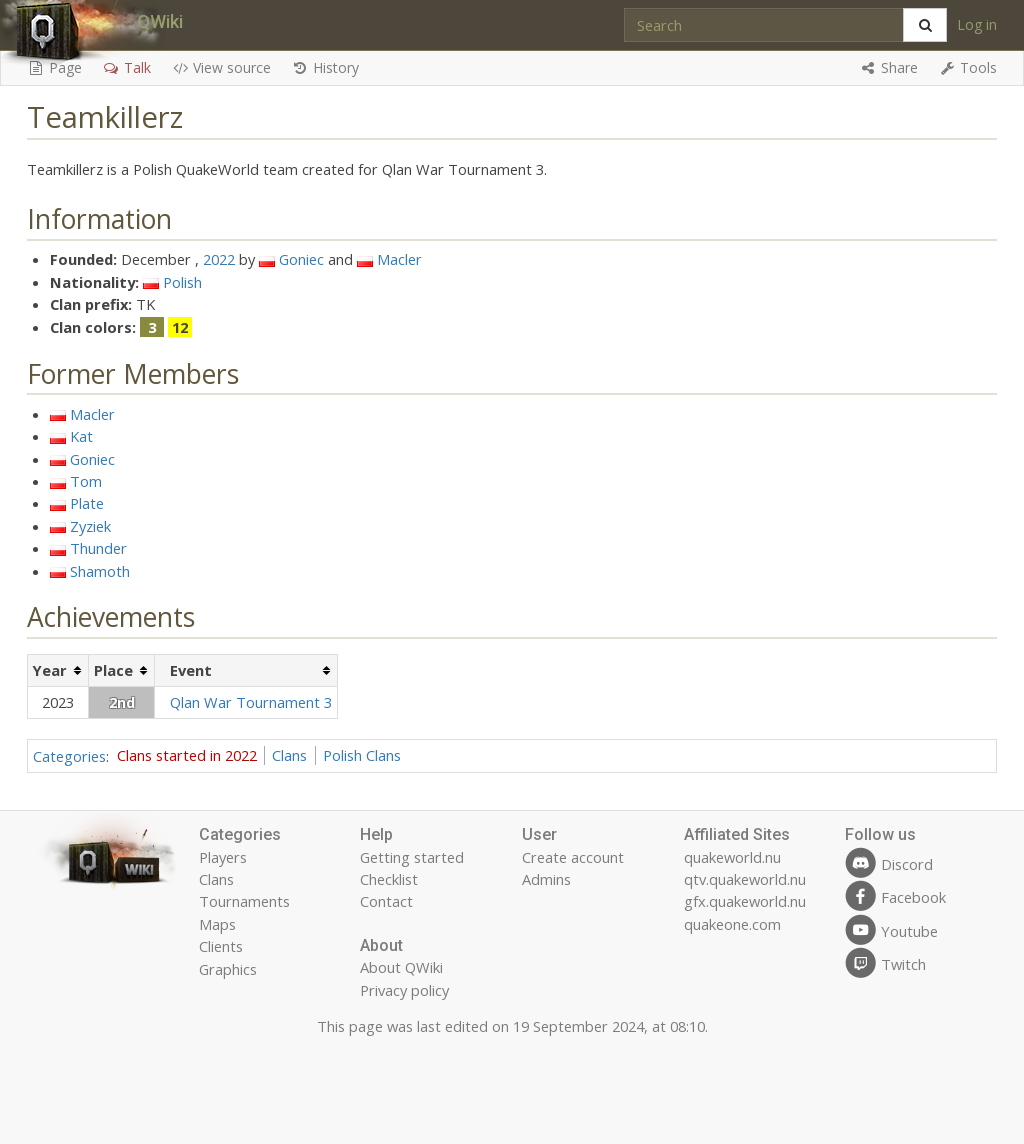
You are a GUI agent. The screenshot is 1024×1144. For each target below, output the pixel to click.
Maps (217, 924)
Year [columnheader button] (50, 670)
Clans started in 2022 (187, 755)
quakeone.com (732, 924)
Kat (81, 436)
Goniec (301, 259)
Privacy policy (404, 990)
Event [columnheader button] (191, 670)
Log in (977, 24)
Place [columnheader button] (113, 670)
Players (223, 857)
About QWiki (401, 967)
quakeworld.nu (732, 857)
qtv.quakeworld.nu (745, 879)
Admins (546, 879)
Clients (221, 946)
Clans (289, 755)
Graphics (228, 969)
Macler (399, 259)
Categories (69, 755)
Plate (87, 503)
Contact (386, 901)
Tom (86, 481)
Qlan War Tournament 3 (251, 702)
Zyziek (90, 526)
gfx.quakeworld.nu (745, 901)
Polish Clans (362, 755)
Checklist (389, 879)
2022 (219, 259)
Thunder (98, 548)
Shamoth (100, 571)
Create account (573, 857)
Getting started (412, 857)
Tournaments (244, 901)
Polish (182, 282)
